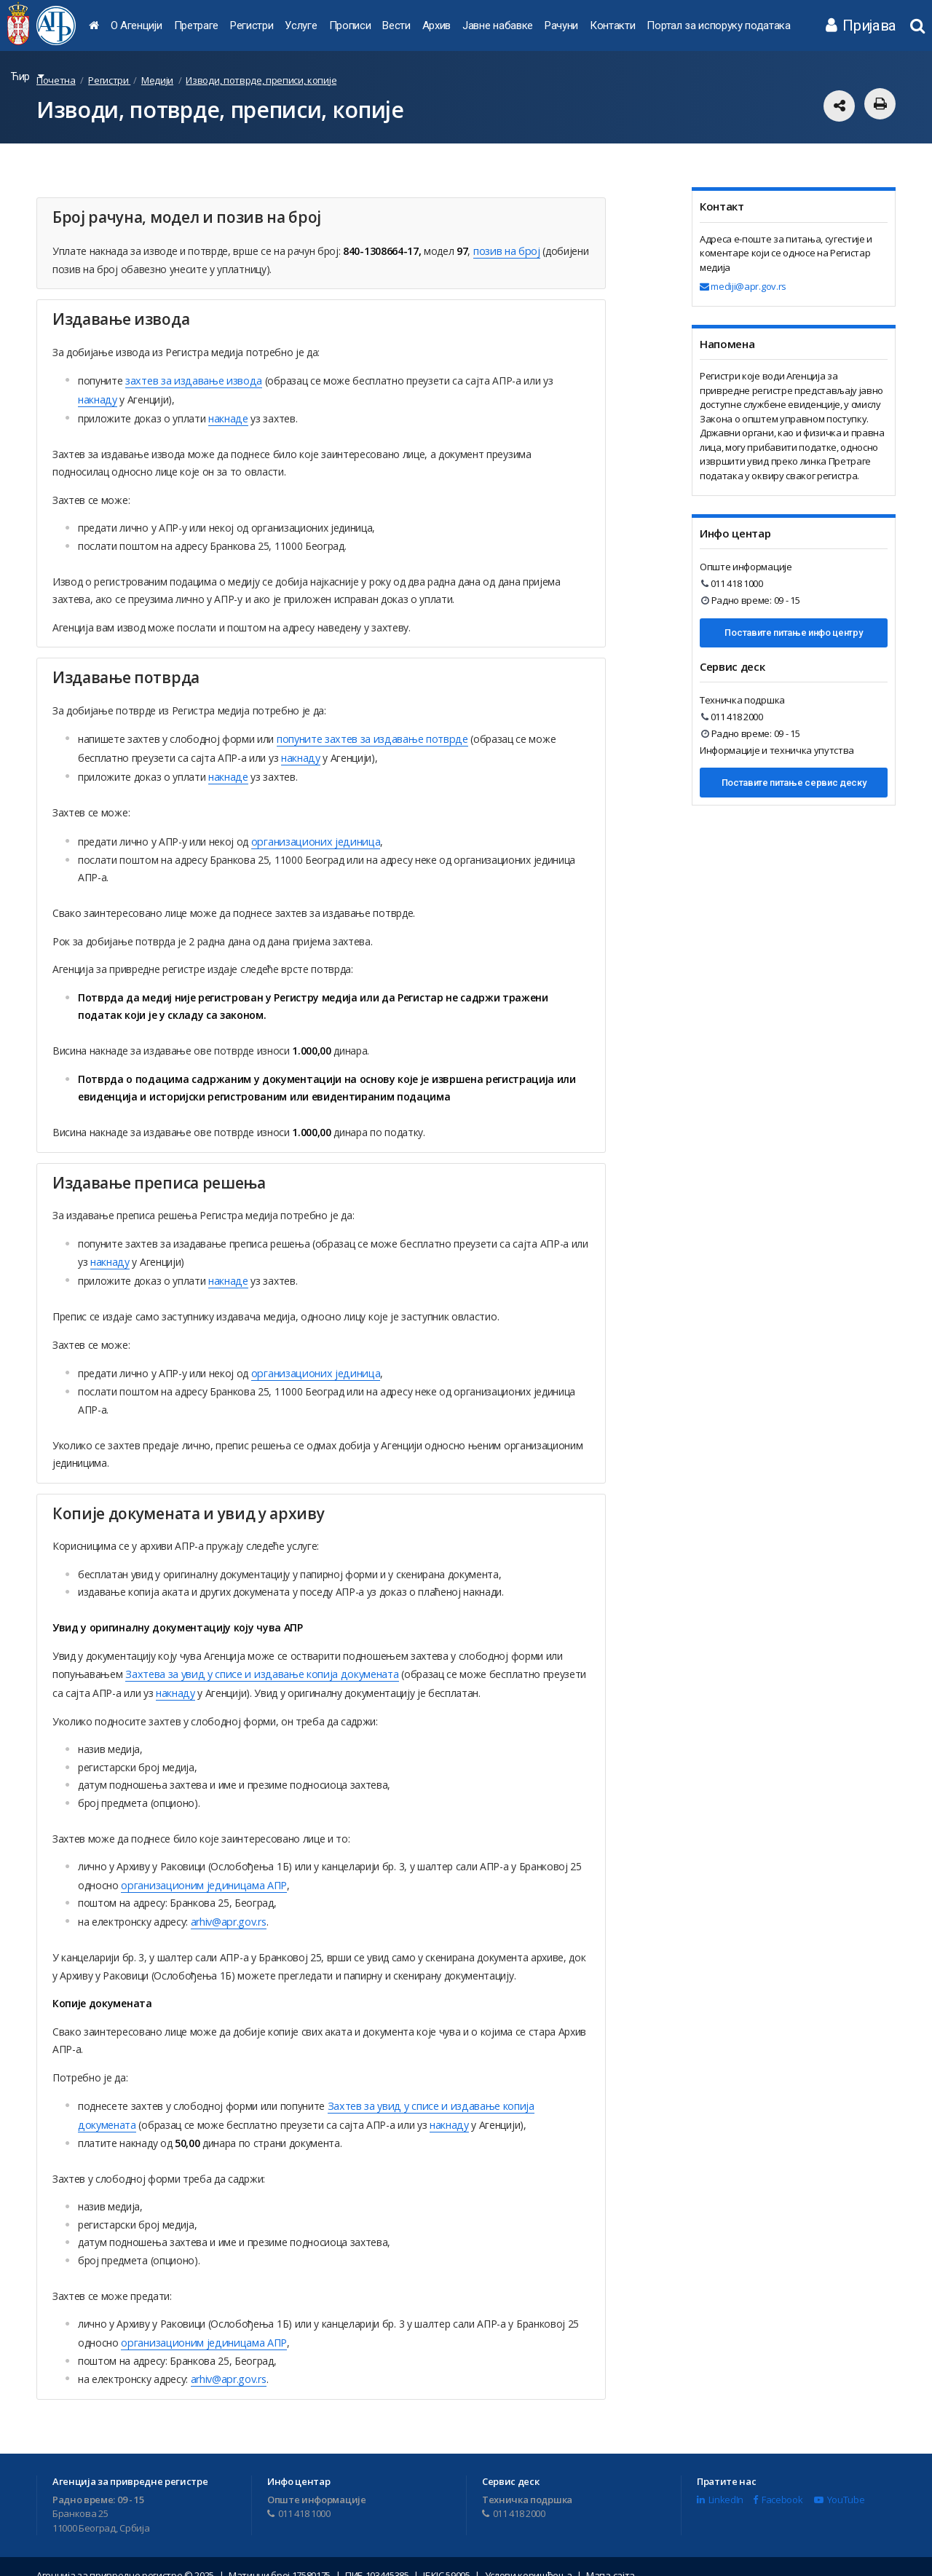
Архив (436, 25)
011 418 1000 (732, 583)
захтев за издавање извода (191, 379)
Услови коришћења (528, 2557)
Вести (396, 25)
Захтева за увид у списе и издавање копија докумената (257, 1663)
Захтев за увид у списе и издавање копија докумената (457, 2091)
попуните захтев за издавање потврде (369, 734)
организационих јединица (312, 834)
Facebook (777, 2481)
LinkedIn (720, 2481)
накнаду (97, 396)
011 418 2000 (732, 716)
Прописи (350, 25)
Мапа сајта (610, 2557)
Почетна (56, 80)
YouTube (839, 2481)
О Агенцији (136, 25)
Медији (157, 80)
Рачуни (561, 25)
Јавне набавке (497, 25)
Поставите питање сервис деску (794, 782)
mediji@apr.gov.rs (743, 286)
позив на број (506, 250)
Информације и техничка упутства (777, 750)
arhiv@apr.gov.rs (228, 1908)
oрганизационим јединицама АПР (200, 1872)
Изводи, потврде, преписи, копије (261, 80)
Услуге (301, 25)
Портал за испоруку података (718, 25)
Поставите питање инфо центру (793, 632)
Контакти (612, 25)
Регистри (251, 25)
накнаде (227, 415)
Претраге (196, 25)
